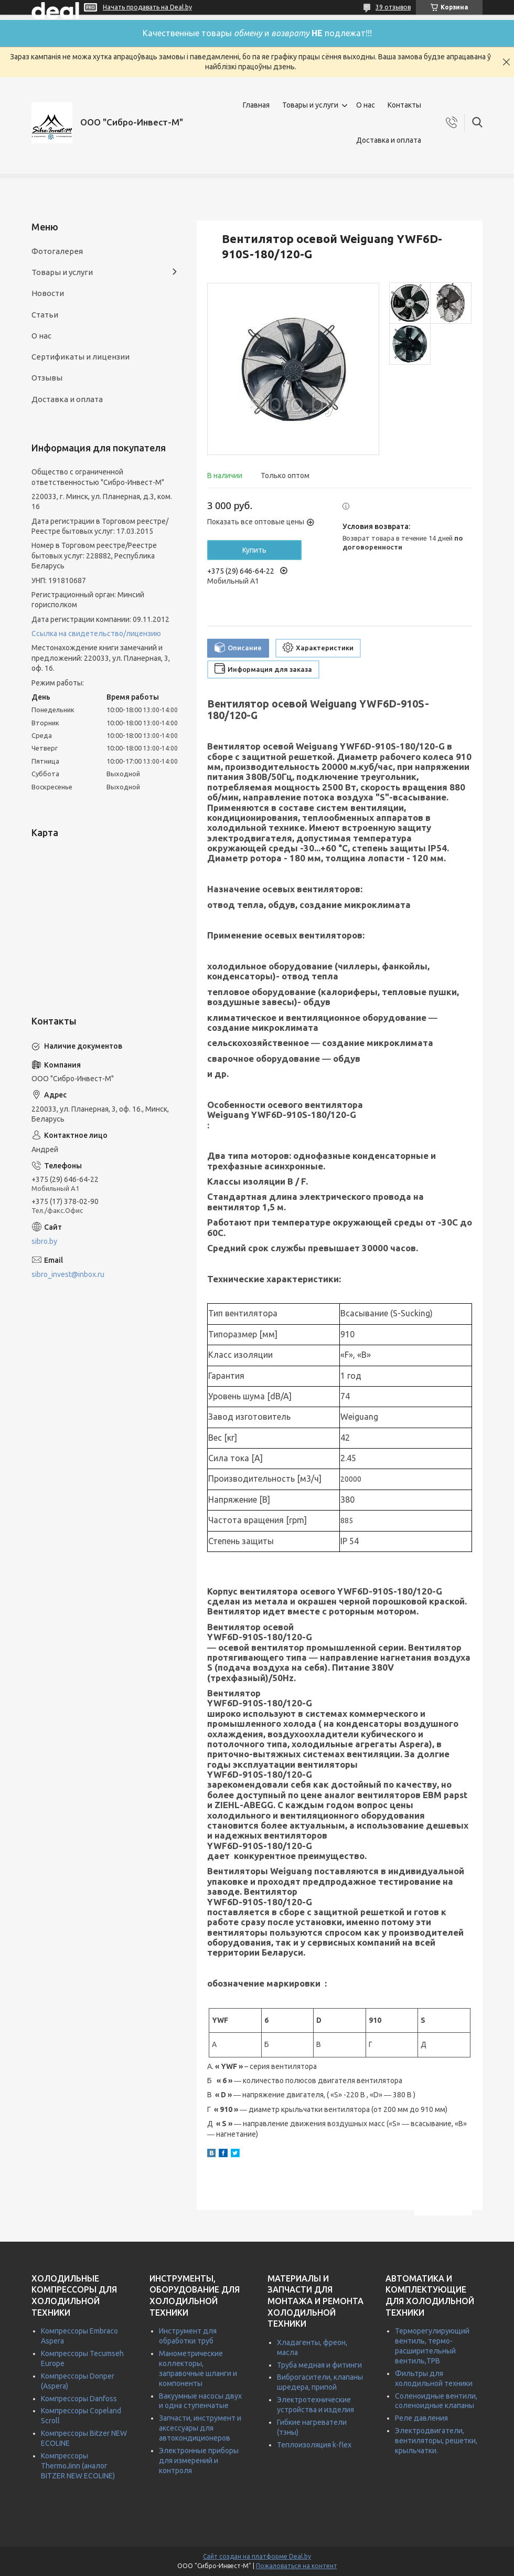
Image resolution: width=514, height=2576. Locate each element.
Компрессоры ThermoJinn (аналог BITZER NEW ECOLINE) (78, 2466)
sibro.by (44, 1241)
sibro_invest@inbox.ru (67, 1274)
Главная (256, 105)
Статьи (44, 314)
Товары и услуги (310, 105)
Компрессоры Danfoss (79, 2398)
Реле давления (421, 2418)
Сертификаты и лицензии (80, 356)
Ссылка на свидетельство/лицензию (96, 633)
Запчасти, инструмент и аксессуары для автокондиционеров (200, 2428)
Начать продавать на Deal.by (147, 7)
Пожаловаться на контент (296, 2565)
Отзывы (46, 377)
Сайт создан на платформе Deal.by (257, 2556)
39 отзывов (393, 7)
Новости (47, 293)
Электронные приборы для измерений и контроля (199, 2460)
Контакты (404, 105)
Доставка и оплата (388, 140)
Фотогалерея (57, 251)
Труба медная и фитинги (319, 2365)
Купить (254, 550)
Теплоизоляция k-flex (314, 2445)
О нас (365, 105)
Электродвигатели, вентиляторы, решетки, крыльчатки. (436, 2440)
